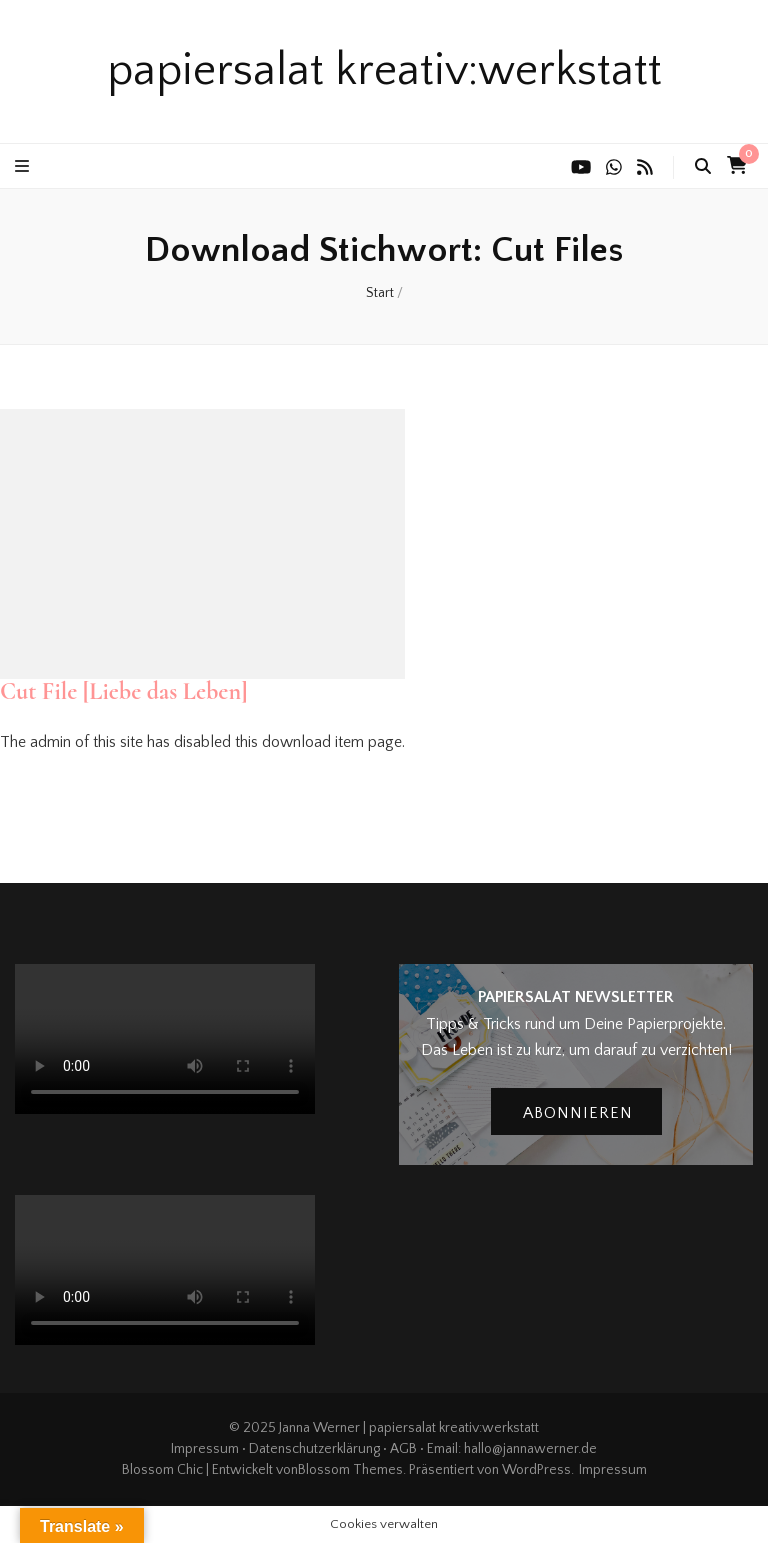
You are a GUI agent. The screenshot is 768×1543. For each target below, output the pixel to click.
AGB (403, 1449)
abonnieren (578, 1113)
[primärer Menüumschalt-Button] (24, 166)
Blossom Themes (350, 1470)
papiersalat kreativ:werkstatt (384, 71)
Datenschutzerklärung (314, 1449)
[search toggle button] (703, 166)
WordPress (536, 1470)
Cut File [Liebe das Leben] (124, 691)
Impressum (205, 1449)
